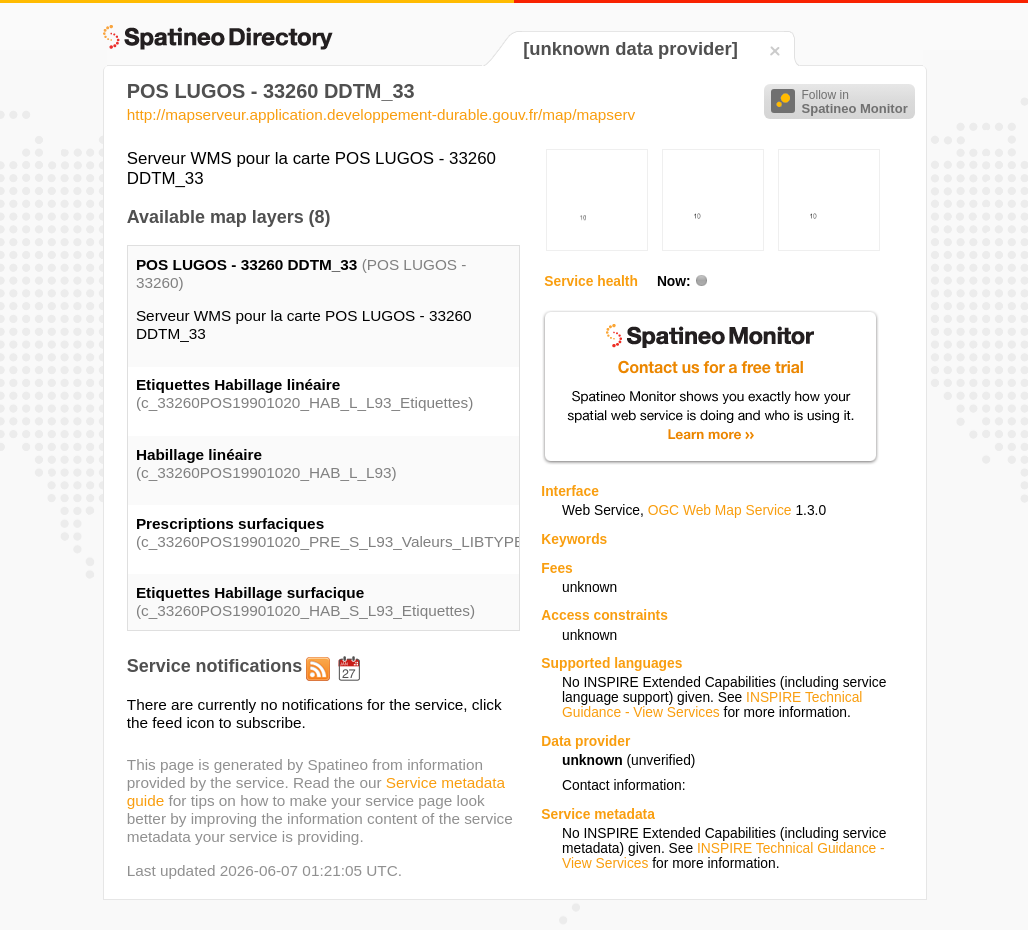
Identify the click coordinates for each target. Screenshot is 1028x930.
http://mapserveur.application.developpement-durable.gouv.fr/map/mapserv (381, 114)
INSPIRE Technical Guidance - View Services (712, 705)
